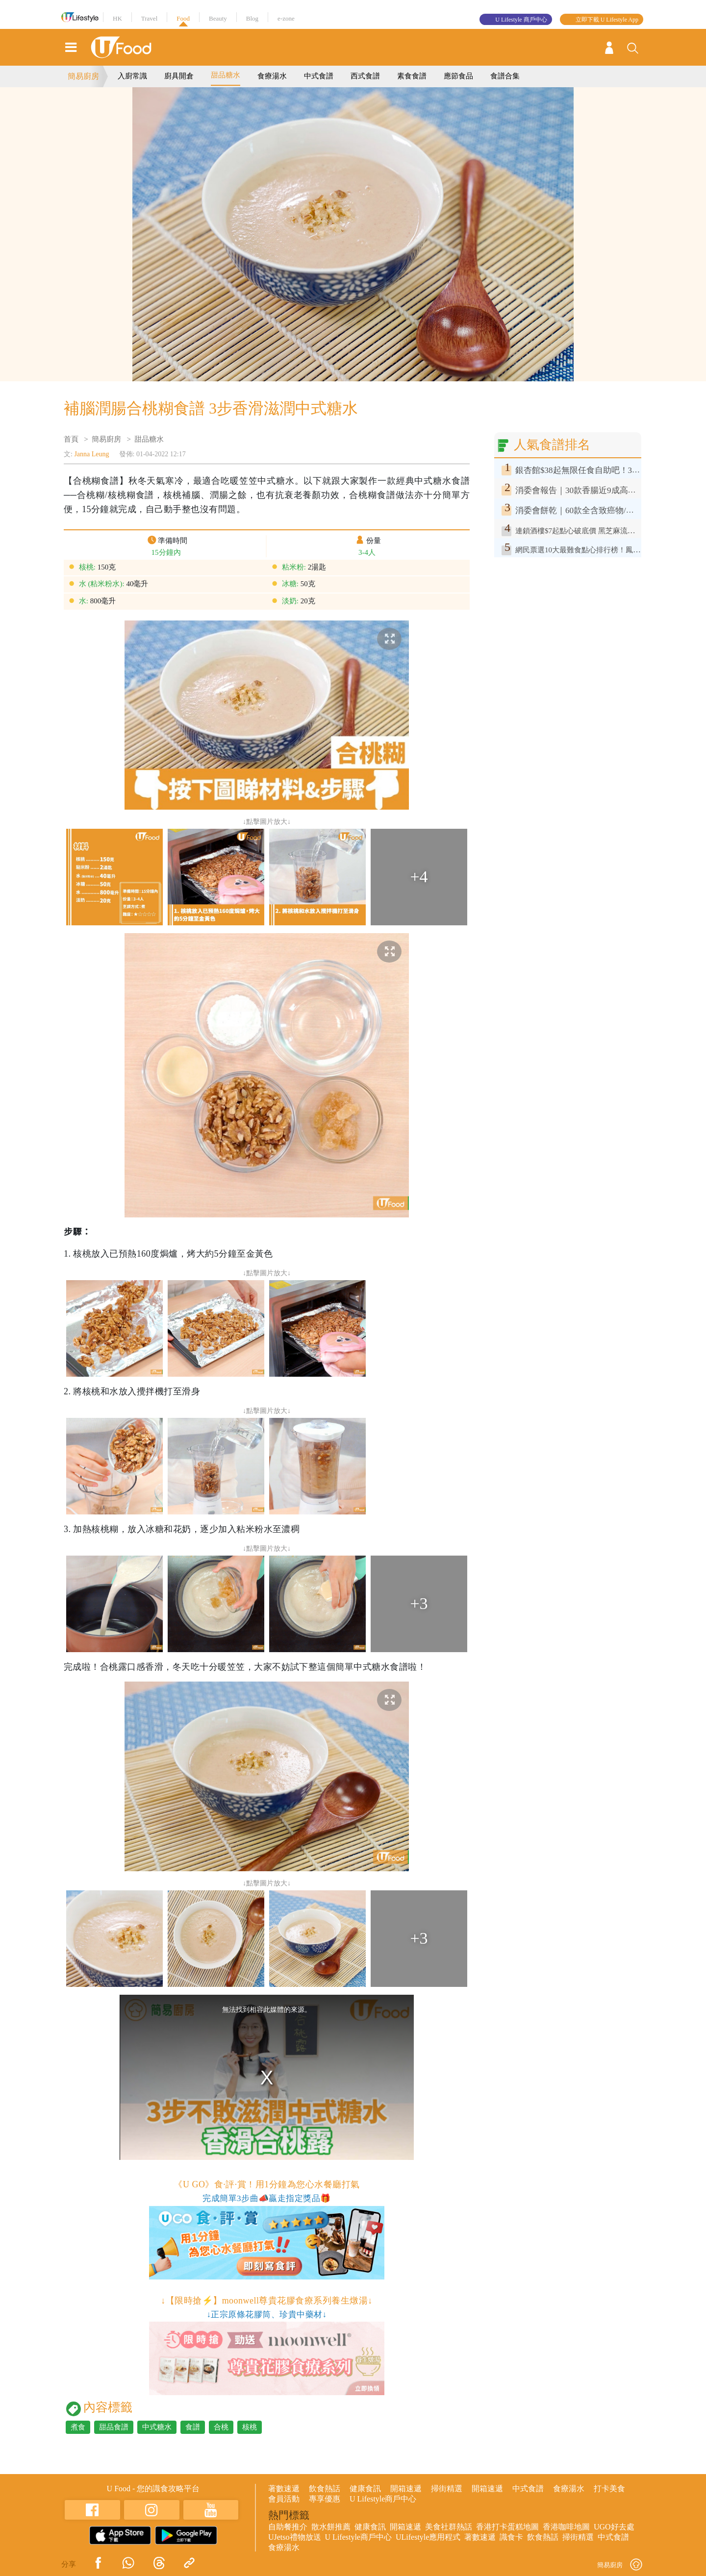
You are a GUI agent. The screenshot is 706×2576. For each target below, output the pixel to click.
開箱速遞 (406, 2488)
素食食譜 (412, 76)
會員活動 (284, 2499)
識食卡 (511, 2537)
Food (183, 18)
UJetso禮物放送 (294, 2537)
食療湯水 (272, 76)
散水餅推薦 (331, 2527)
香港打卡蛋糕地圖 (507, 2527)
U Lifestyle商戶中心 (383, 2499)
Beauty (218, 18)
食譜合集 (505, 76)
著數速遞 (284, 2488)
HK (117, 18)
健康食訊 (365, 2488)
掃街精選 (446, 2488)
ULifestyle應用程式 (428, 2537)
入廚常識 (132, 76)
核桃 (249, 2427)
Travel (149, 18)
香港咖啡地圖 (566, 2527)
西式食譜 (365, 76)
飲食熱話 (324, 2488)
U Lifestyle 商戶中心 (521, 19)
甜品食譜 (113, 2427)
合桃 (221, 2427)
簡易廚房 (83, 76)
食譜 (192, 2427)
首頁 (71, 439)
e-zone (286, 18)
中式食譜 (318, 76)
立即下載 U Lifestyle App (607, 19)
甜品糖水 (225, 75)
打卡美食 (609, 2488)
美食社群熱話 (448, 2527)
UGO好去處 (614, 2527)
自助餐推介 (287, 2527)
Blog (252, 18)
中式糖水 (157, 2427)
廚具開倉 (179, 76)
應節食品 (458, 76)
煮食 (78, 2427)
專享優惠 (324, 2499)
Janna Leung (91, 454)
